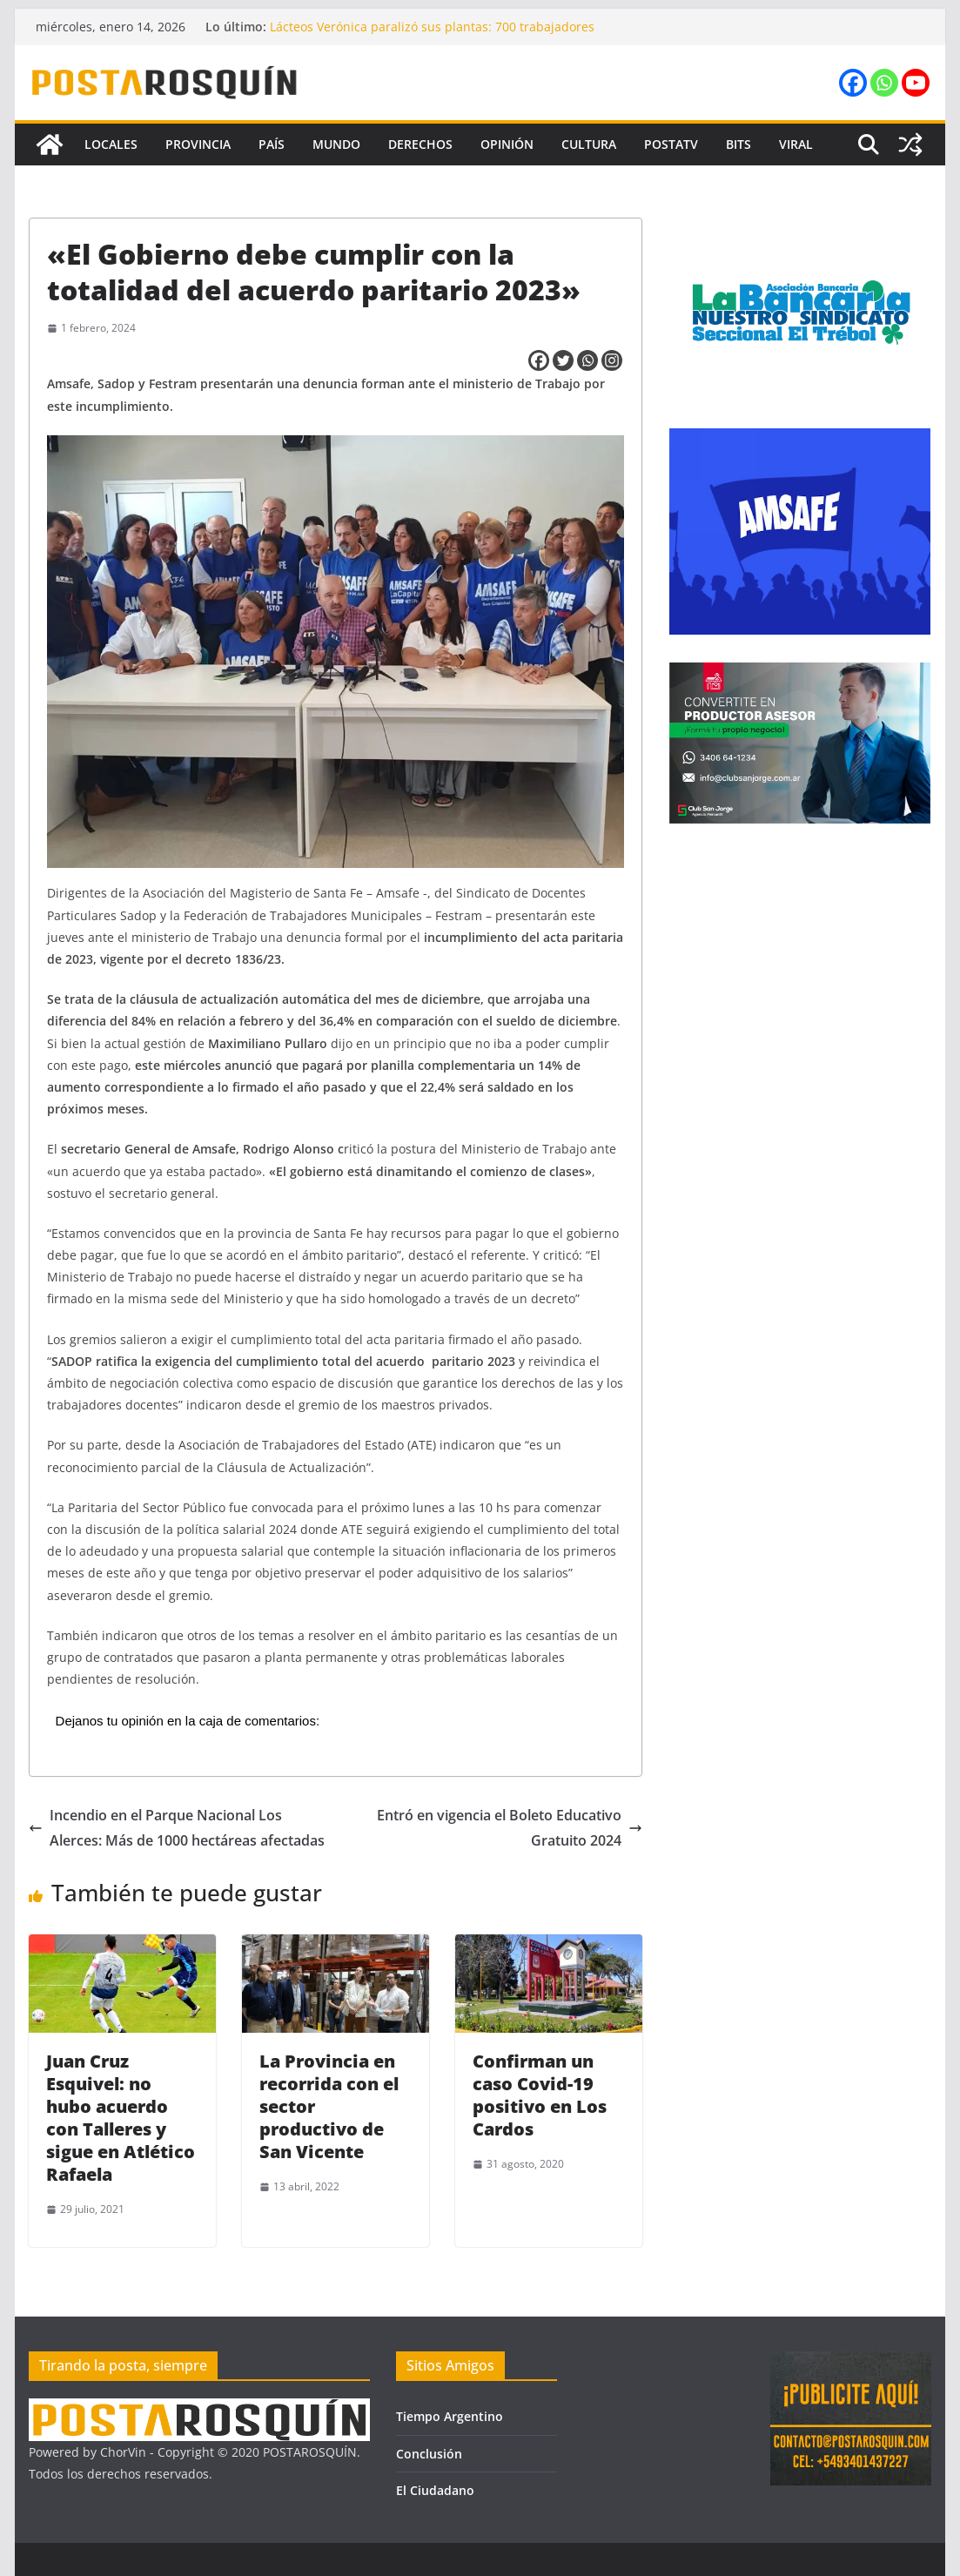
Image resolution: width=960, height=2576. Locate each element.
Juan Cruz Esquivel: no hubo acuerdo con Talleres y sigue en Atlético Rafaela (120, 2117)
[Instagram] (611, 360)
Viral (796, 144)
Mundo (336, 144)
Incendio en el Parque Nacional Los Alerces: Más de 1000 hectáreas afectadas (177, 1828)
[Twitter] (563, 360)
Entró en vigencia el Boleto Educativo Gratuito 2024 (509, 1828)
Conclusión (429, 2453)
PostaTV (671, 144)
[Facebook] (538, 360)
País (271, 144)
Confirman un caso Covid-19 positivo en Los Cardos (540, 2095)
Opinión (507, 144)
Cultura (588, 144)
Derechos (420, 144)
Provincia (198, 144)
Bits (738, 144)
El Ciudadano (435, 2490)
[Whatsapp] (587, 360)
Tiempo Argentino (449, 2416)
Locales (111, 144)
